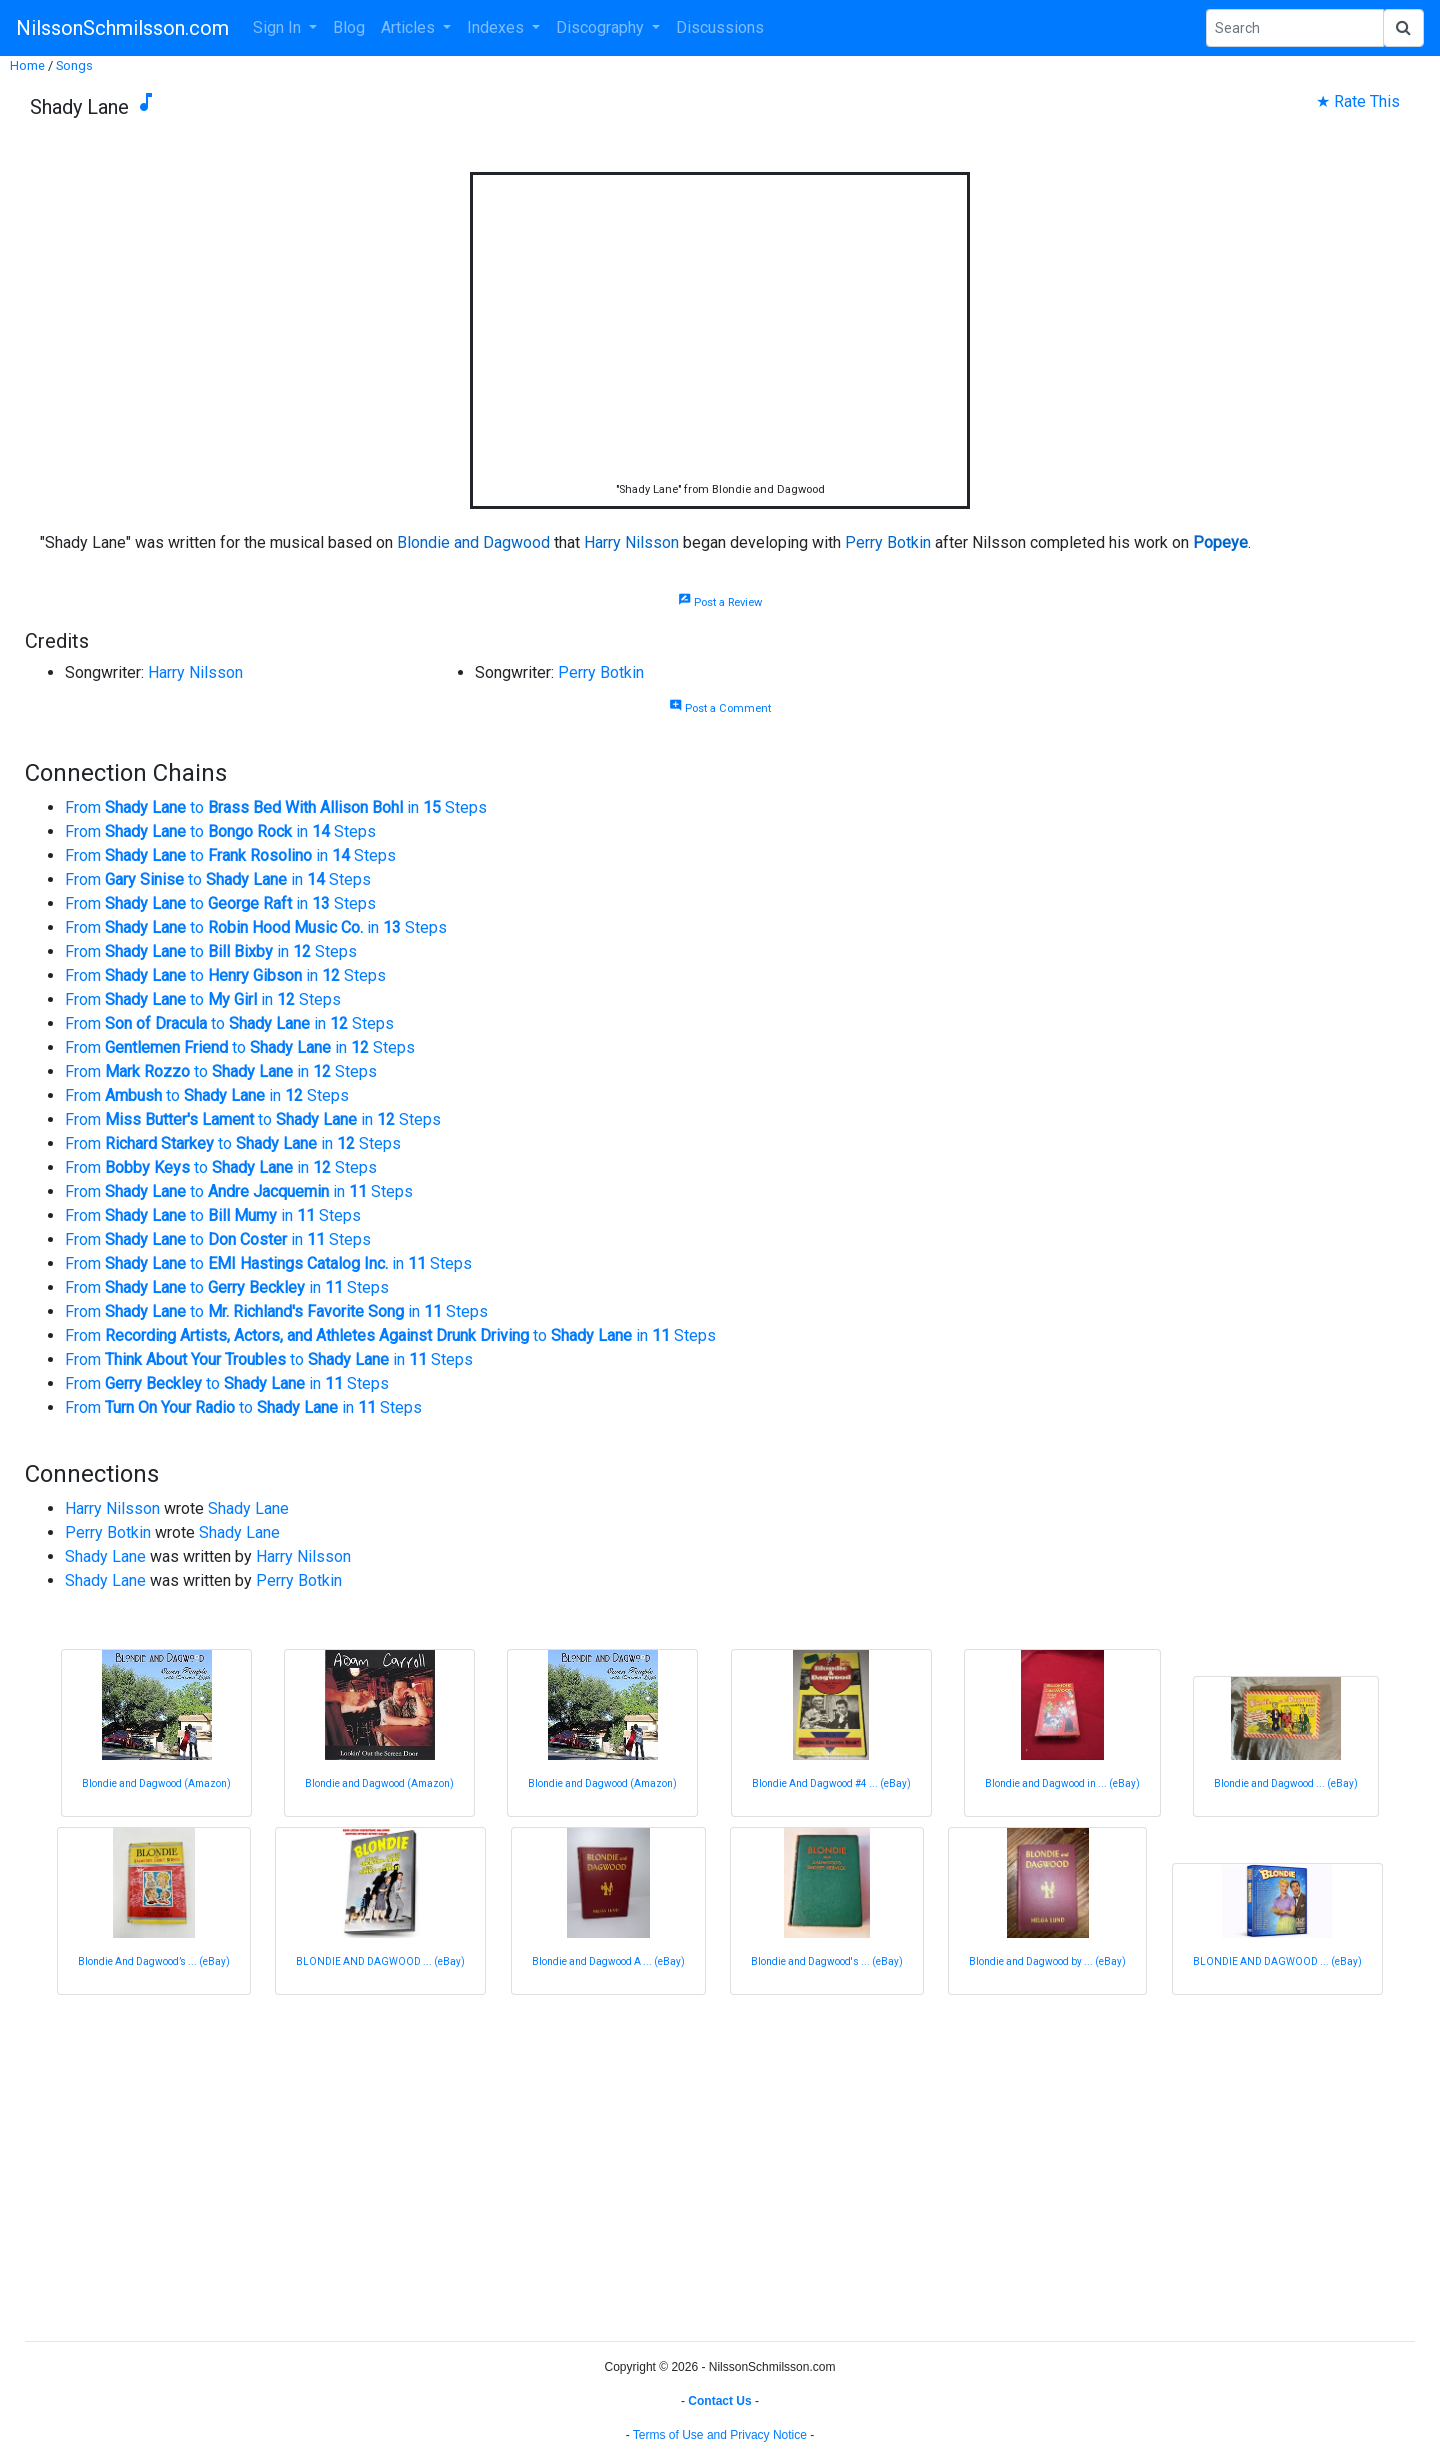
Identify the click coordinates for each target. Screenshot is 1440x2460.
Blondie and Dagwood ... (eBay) (1286, 1783)
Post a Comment (720, 708)
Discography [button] (602, 27)
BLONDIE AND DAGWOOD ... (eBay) (380, 1961)
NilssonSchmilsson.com (122, 28)
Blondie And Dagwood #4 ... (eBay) (831, 1783)
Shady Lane (248, 1508)
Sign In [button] (279, 27)
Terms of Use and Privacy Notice (720, 2435)
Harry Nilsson (631, 542)
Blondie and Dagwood (473, 542)
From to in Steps (276, 807)
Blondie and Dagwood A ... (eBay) (608, 1961)
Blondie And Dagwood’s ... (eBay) (154, 1961)
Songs (74, 65)
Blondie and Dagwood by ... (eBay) (1047, 1961)
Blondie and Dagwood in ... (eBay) (1062, 1783)
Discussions (720, 27)
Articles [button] (410, 27)
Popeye (1220, 542)
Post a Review (720, 602)
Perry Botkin (888, 542)
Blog (349, 27)
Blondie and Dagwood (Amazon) (156, 1783)
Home (27, 65)
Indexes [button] (497, 27)
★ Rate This (1358, 101)
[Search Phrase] (1295, 28)
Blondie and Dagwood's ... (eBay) (827, 1961)
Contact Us (719, 2401)
